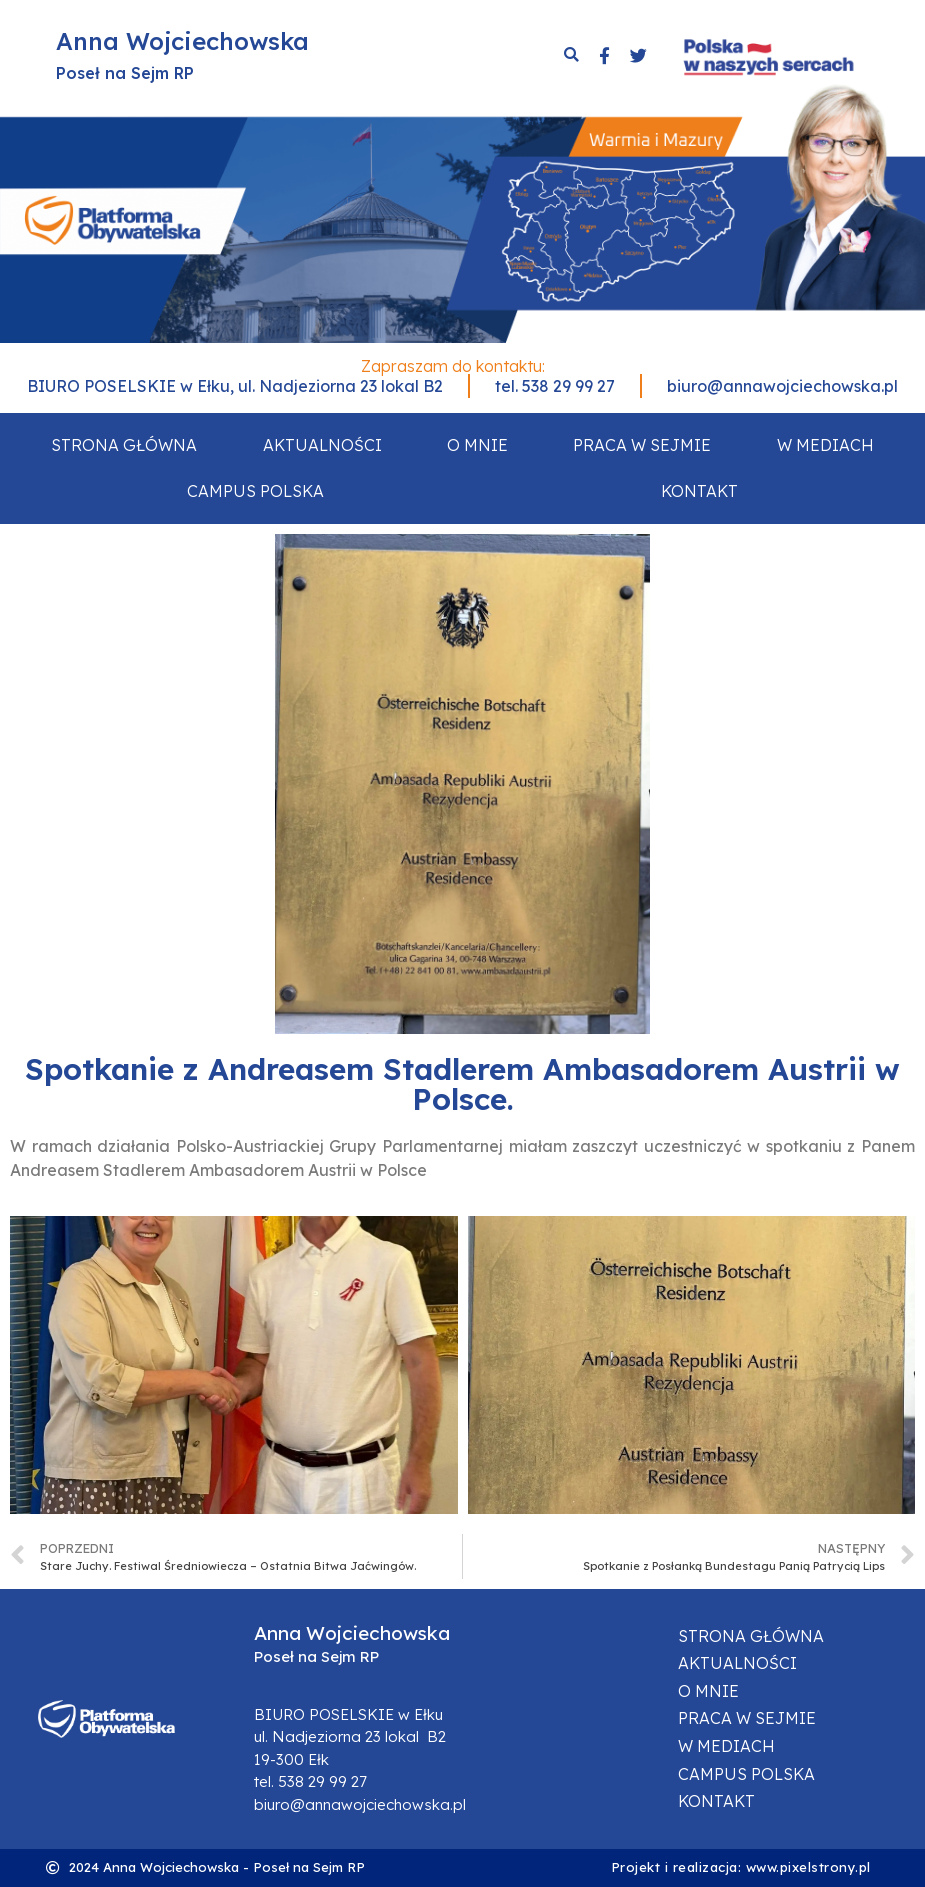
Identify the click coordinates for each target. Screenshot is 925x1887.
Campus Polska (255, 491)
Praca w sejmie (642, 445)
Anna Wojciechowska (182, 41)
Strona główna (124, 445)
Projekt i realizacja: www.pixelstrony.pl (741, 1867)
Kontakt (699, 491)
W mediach (825, 445)
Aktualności (322, 445)
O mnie (477, 445)
